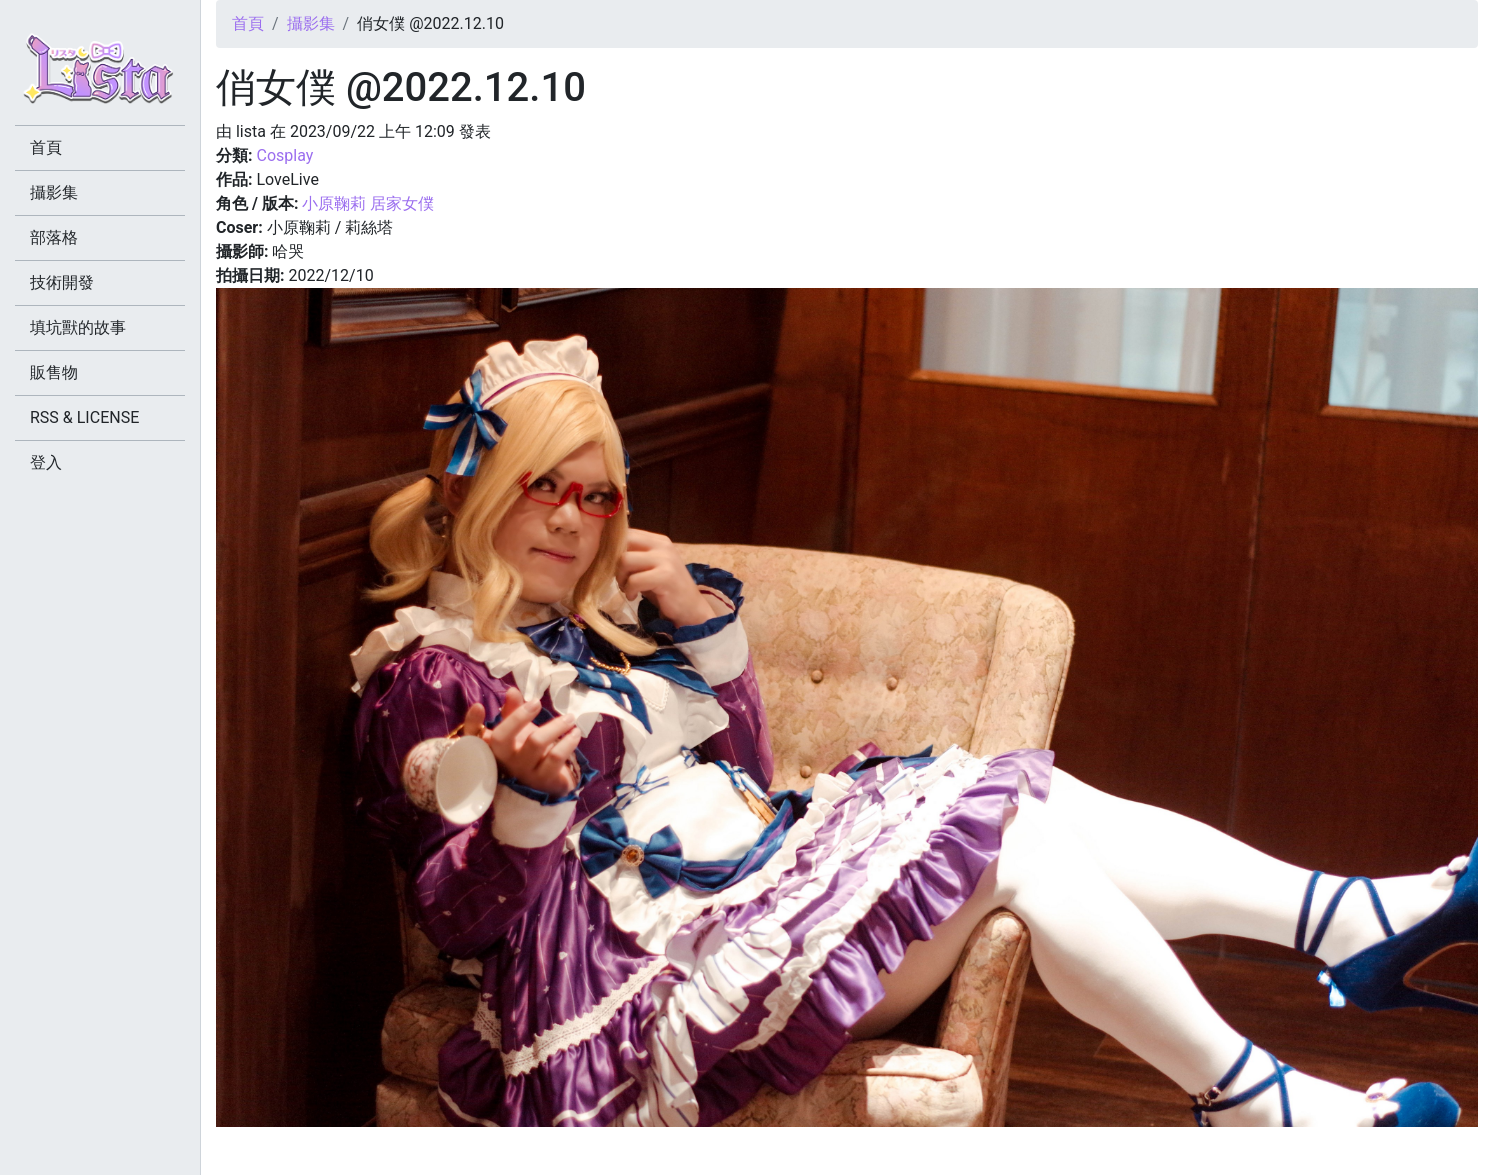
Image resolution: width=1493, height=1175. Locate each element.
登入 (46, 462)
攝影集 (311, 23)
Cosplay (284, 155)
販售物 (54, 372)
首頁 (248, 23)
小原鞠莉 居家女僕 (368, 203)
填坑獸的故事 (78, 327)
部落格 (54, 237)
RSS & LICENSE (84, 417)
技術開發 (62, 282)
